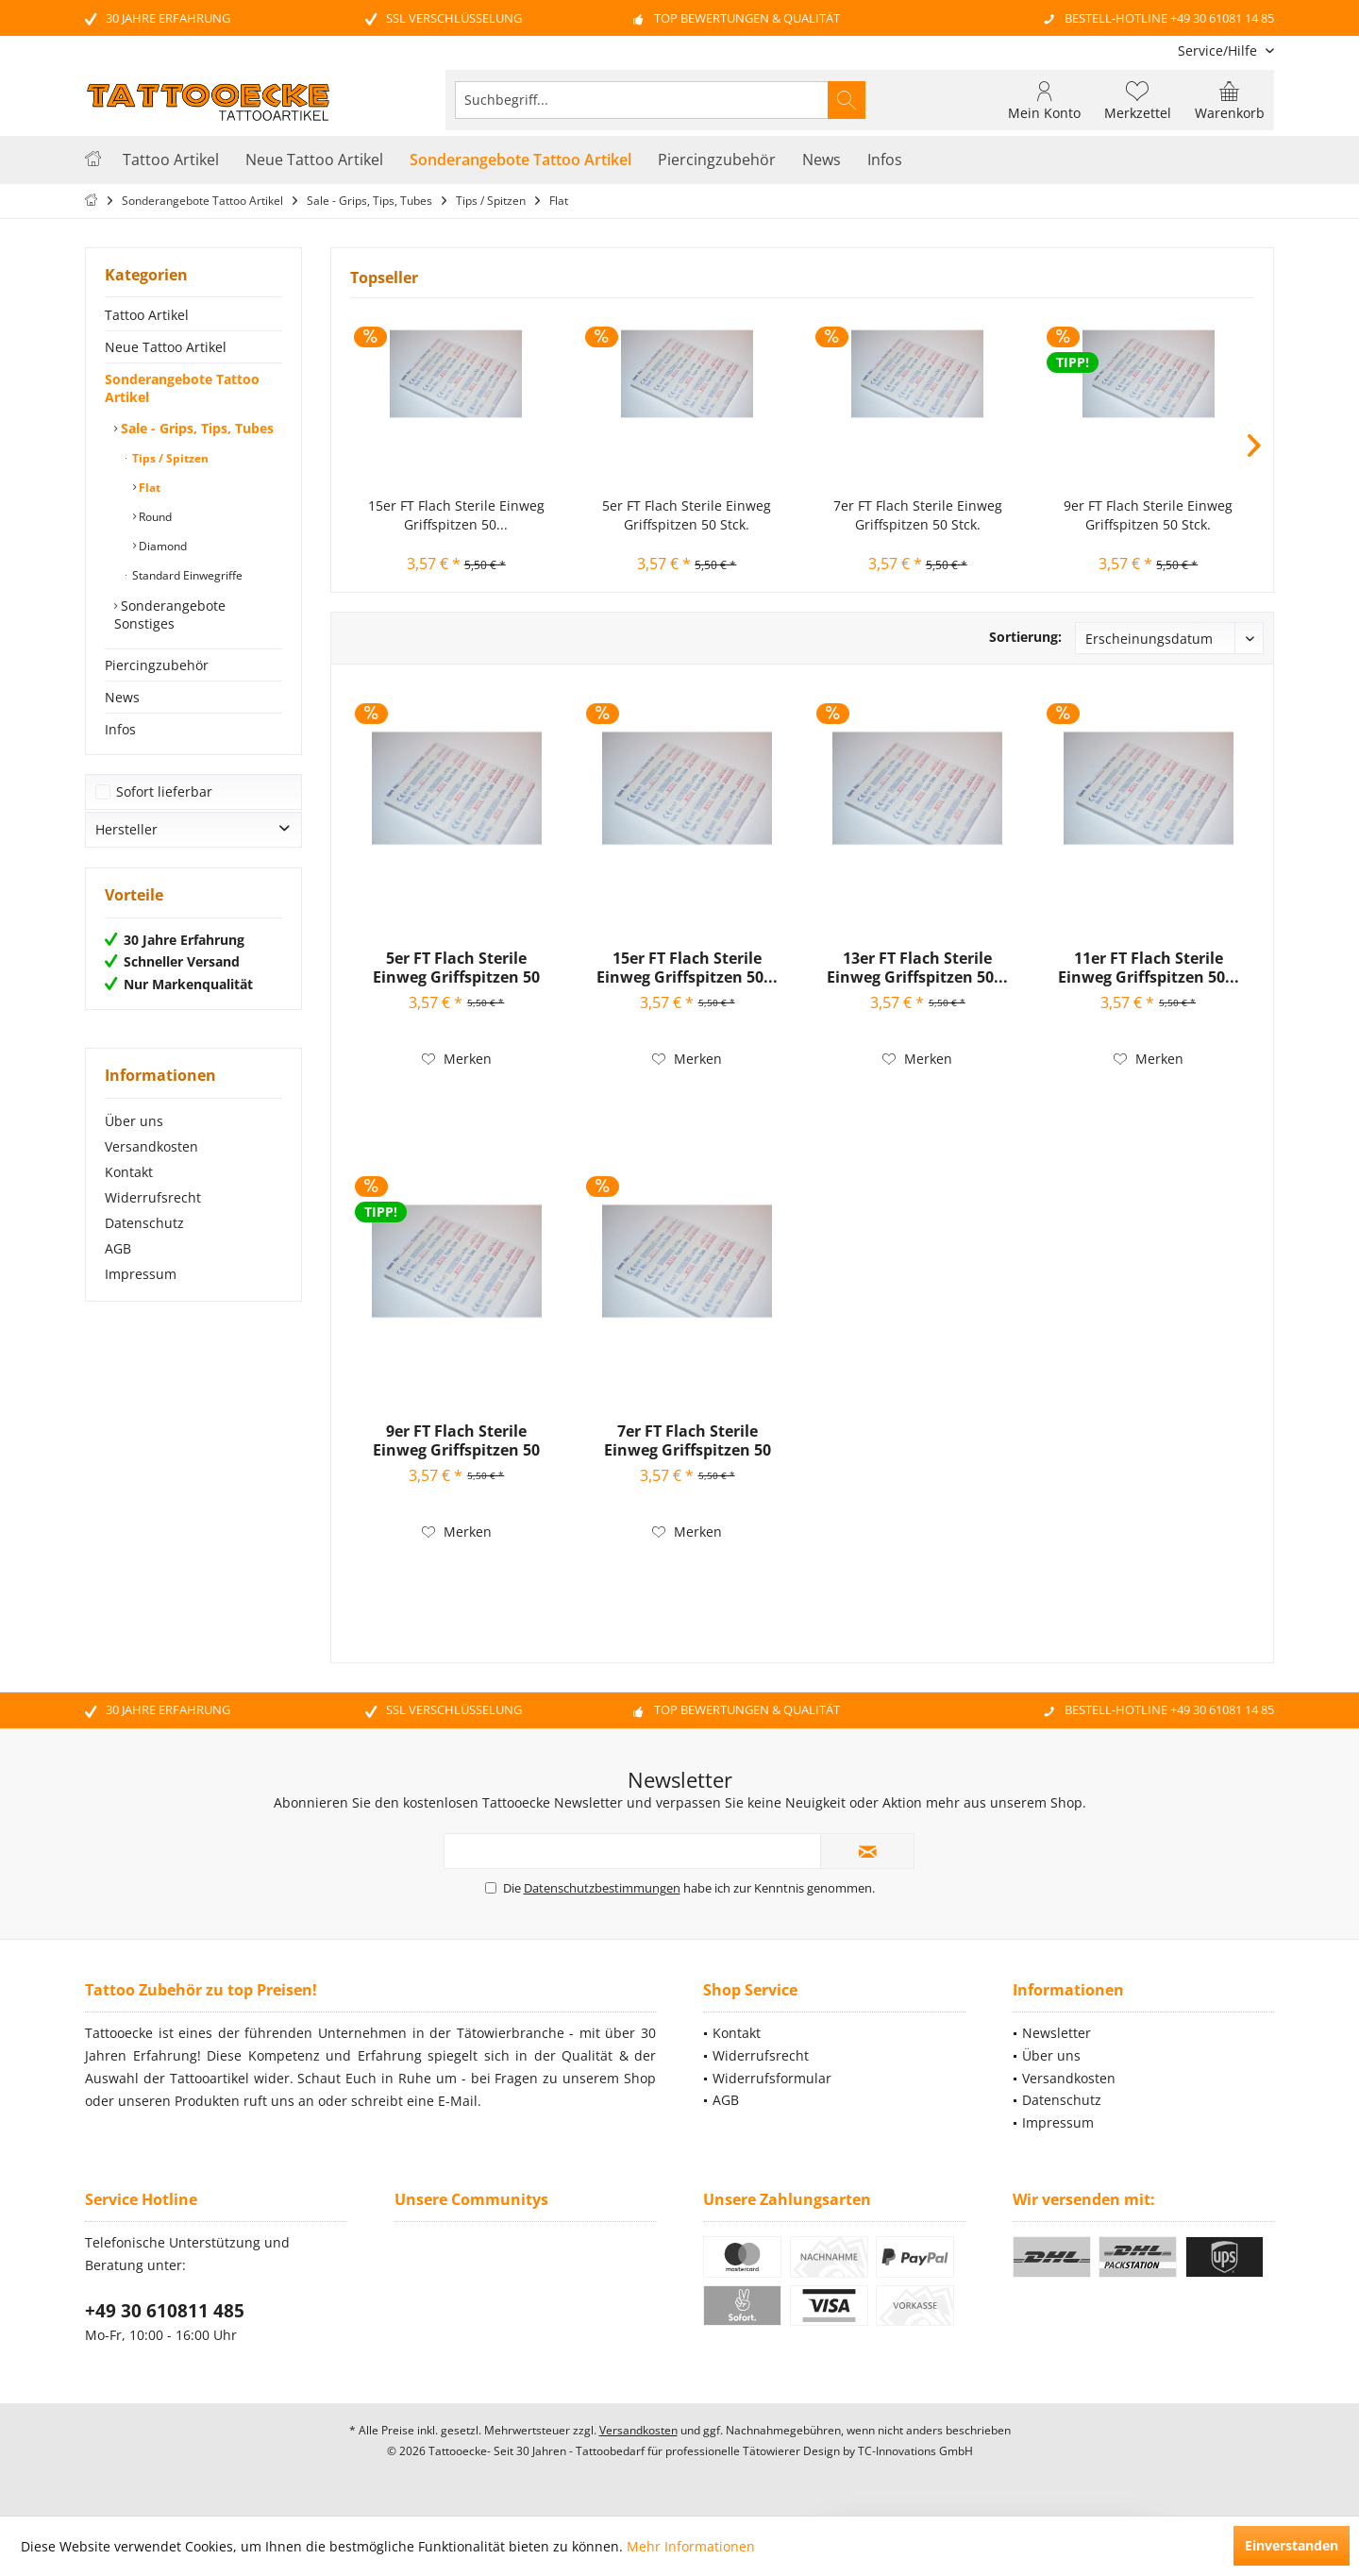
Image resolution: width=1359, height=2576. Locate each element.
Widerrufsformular (772, 2078)
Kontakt (129, 1172)
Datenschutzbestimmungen (602, 1887)
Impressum (140, 1274)
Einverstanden (1291, 2545)
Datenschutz (144, 1223)
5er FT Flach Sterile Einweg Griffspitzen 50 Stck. (686, 515)
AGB (118, 1248)
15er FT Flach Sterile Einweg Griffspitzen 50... (456, 515)
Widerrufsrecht (153, 1197)
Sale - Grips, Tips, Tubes (195, 428)
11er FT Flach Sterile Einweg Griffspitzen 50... (1148, 967)
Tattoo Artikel (147, 315)
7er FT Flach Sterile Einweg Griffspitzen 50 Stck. (917, 515)
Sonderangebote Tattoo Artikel (182, 388)
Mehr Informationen (691, 2546)
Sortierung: (1025, 637)
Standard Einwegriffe (186, 575)
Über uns (134, 1121)
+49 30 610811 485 (164, 2310)
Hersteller (126, 829)
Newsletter (1056, 2033)
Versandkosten (151, 1146)
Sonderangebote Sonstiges (170, 614)
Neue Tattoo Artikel (165, 347)
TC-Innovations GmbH (915, 2451)
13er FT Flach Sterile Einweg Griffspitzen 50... (917, 967)
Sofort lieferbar (164, 791)
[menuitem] (1219, 50)
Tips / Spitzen (169, 458)
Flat (148, 488)
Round (154, 517)
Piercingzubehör (157, 665)
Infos (120, 729)
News (122, 697)
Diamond (161, 546)
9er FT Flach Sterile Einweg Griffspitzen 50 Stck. (1148, 515)
